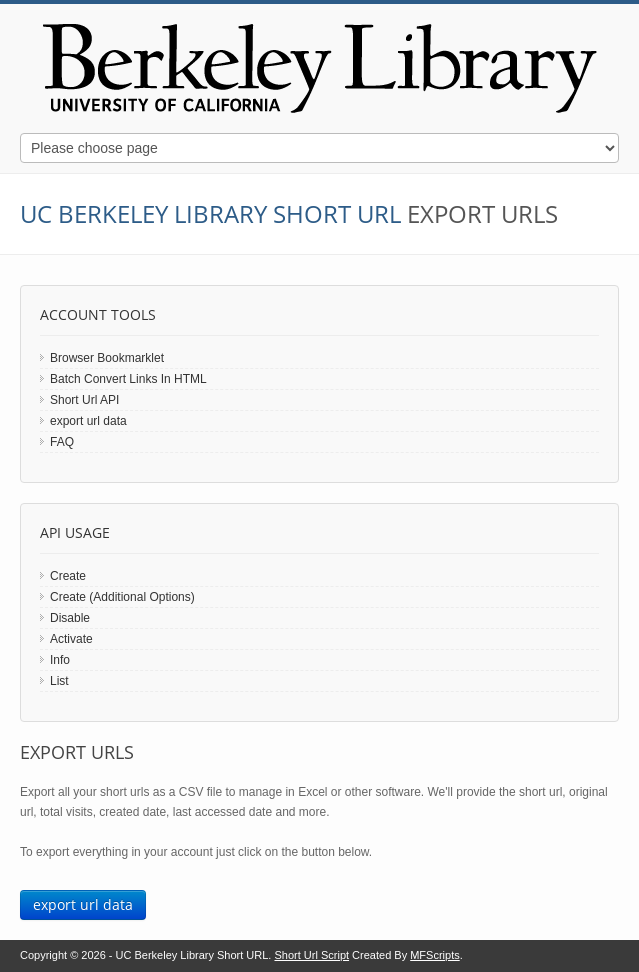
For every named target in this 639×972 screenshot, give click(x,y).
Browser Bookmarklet (107, 358)
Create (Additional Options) (122, 597)
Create (68, 576)
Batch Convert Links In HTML (128, 379)
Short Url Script (311, 955)
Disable (70, 618)
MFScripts (435, 955)
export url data (88, 421)
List (59, 681)
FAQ (62, 442)
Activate (71, 639)
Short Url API (84, 400)
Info (60, 660)
